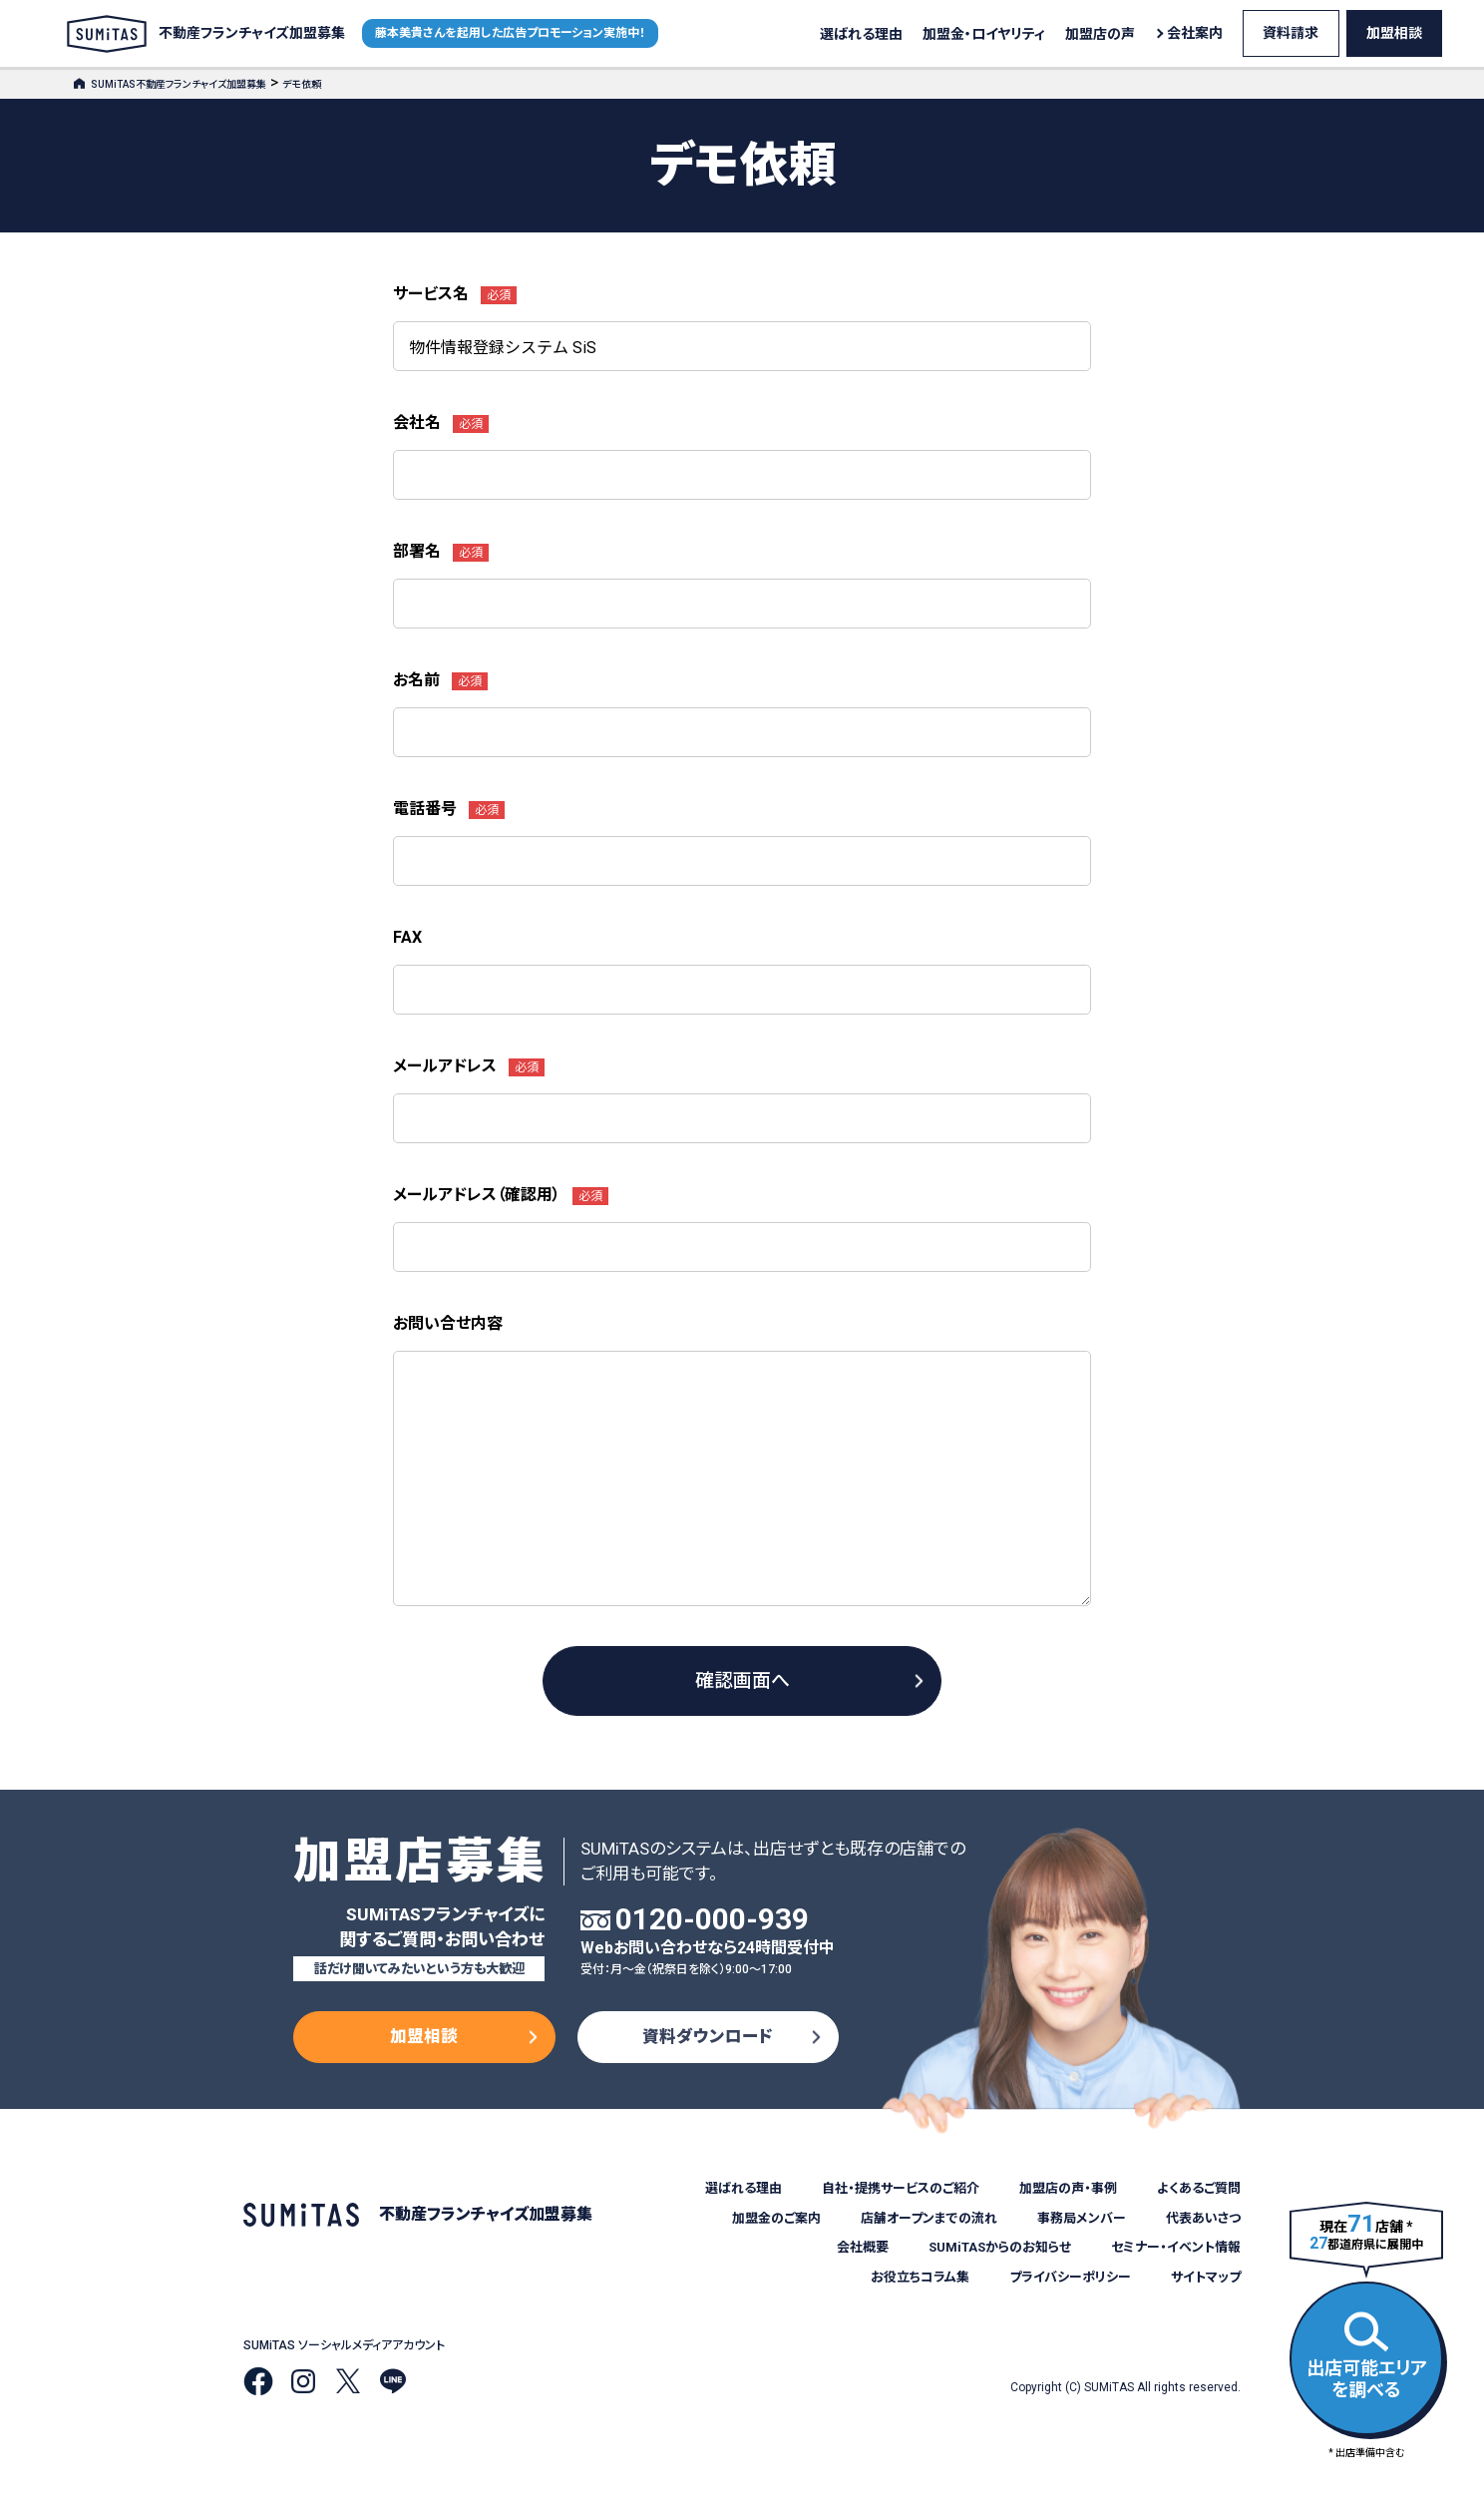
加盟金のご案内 (776, 2218)
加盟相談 (1394, 33)
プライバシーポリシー (1070, 2277)
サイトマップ (1206, 2277)
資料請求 (1290, 33)
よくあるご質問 (1199, 2188)
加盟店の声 (1100, 34)
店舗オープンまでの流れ (929, 2218)
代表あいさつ (1203, 2218)
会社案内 (1195, 33)
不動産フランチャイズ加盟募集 (206, 34)
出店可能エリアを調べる (1366, 2355)
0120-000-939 (712, 1919)
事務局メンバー (1081, 2218)
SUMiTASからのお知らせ (999, 2247)
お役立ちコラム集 (920, 2277)
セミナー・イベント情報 (1176, 2247)
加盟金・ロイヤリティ (984, 34)
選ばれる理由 (861, 34)
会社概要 (863, 2247)
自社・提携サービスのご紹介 (900, 2188)
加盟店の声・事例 (1068, 2188)
